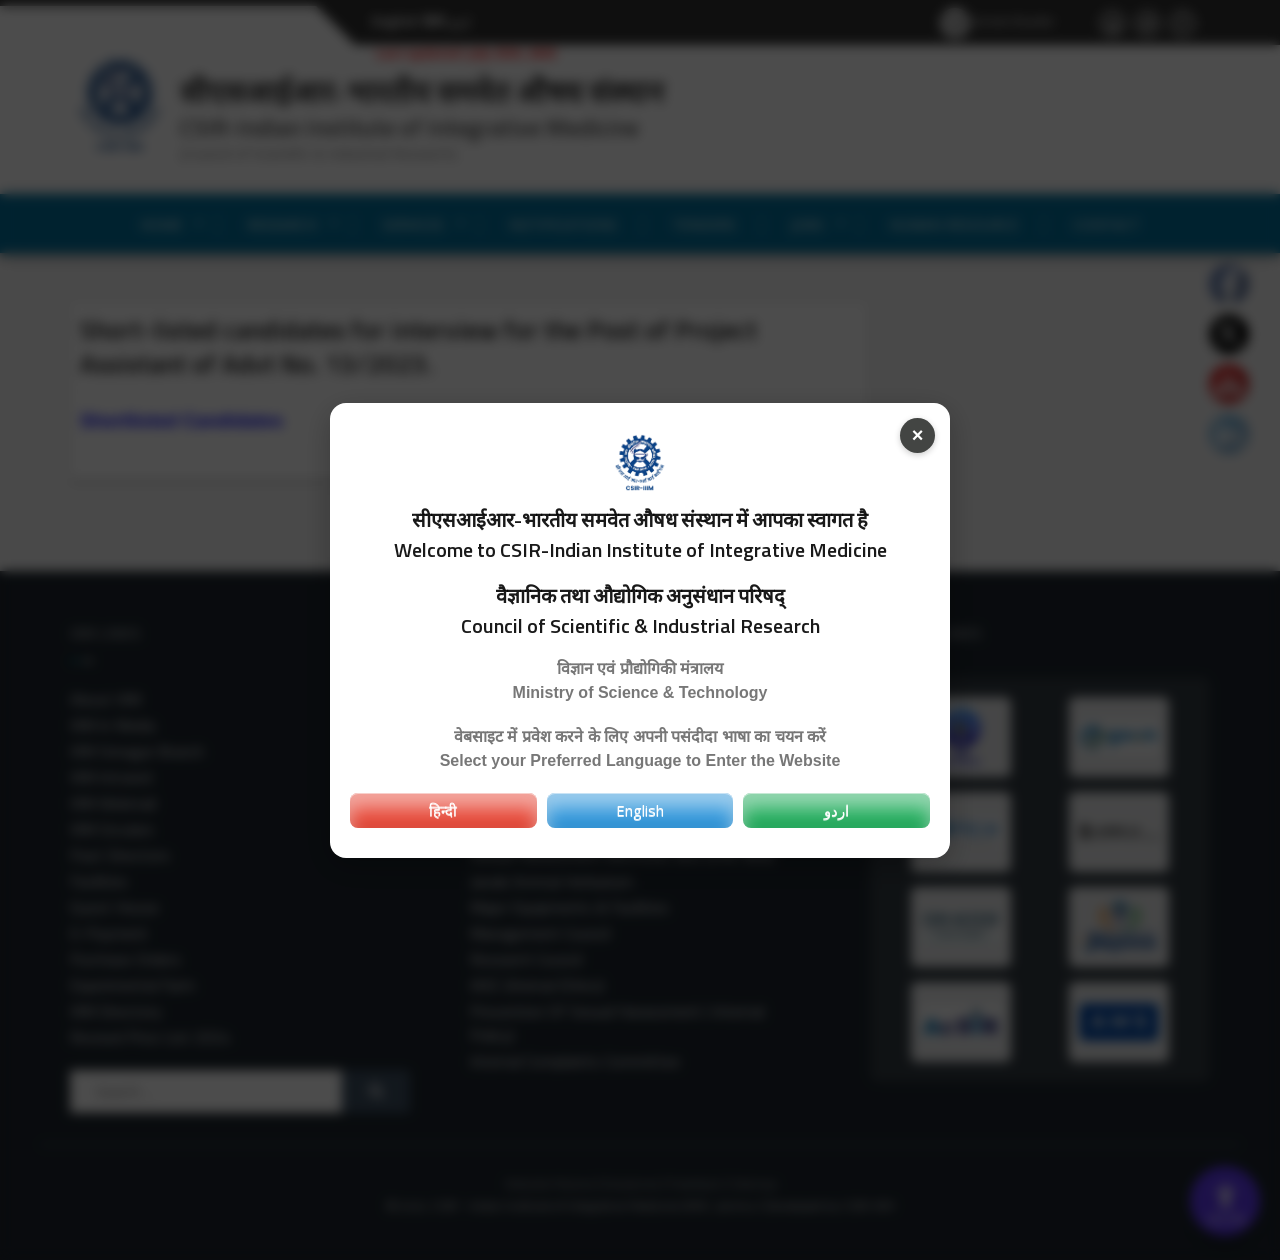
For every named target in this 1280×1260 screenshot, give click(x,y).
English (640, 810)
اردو (836, 810)
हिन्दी (443, 810)
